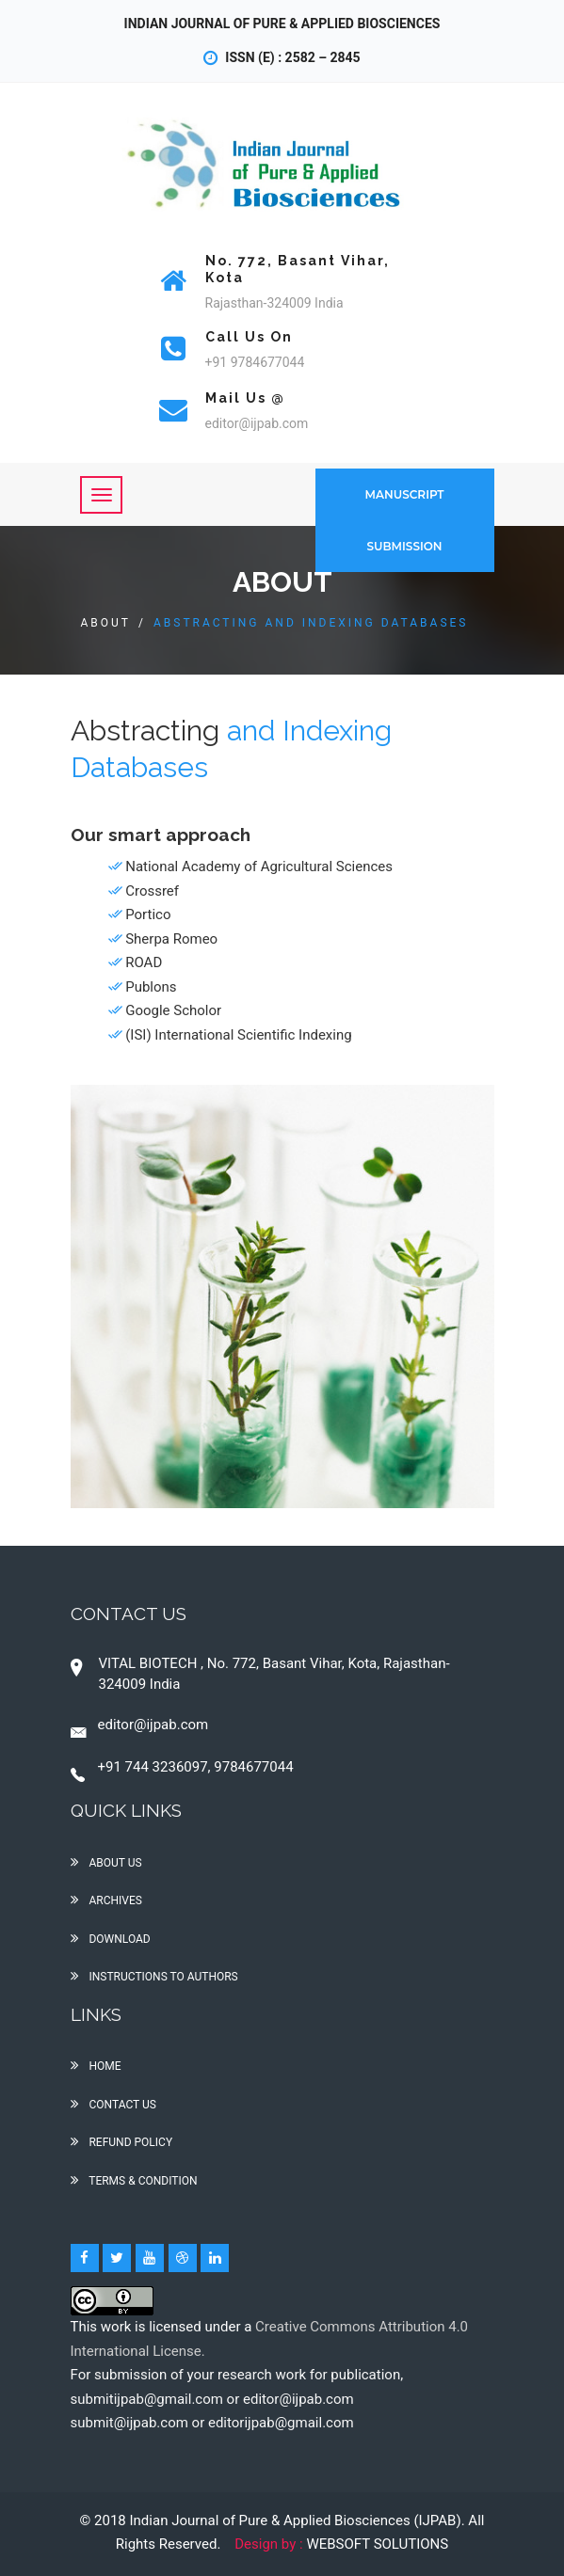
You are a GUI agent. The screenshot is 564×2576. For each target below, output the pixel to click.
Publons (150, 986)
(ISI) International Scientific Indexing (238, 1034)
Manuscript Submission (404, 520)
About (106, 622)
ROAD (143, 962)
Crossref (152, 891)
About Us (106, 1862)
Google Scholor (173, 1010)
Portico (147, 914)
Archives (106, 1900)
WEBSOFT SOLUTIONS (377, 2544)
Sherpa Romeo (171, 938)
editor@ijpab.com (140, 1724)
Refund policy (122, 2142)
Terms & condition (134, 2180)
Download (111, 1939)
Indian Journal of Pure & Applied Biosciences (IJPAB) (295, 2520)
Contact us (113, 2104)
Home (96, 2066)
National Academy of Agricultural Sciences (259, 866)
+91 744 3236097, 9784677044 (182, 1766)
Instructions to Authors (154, 1976)
